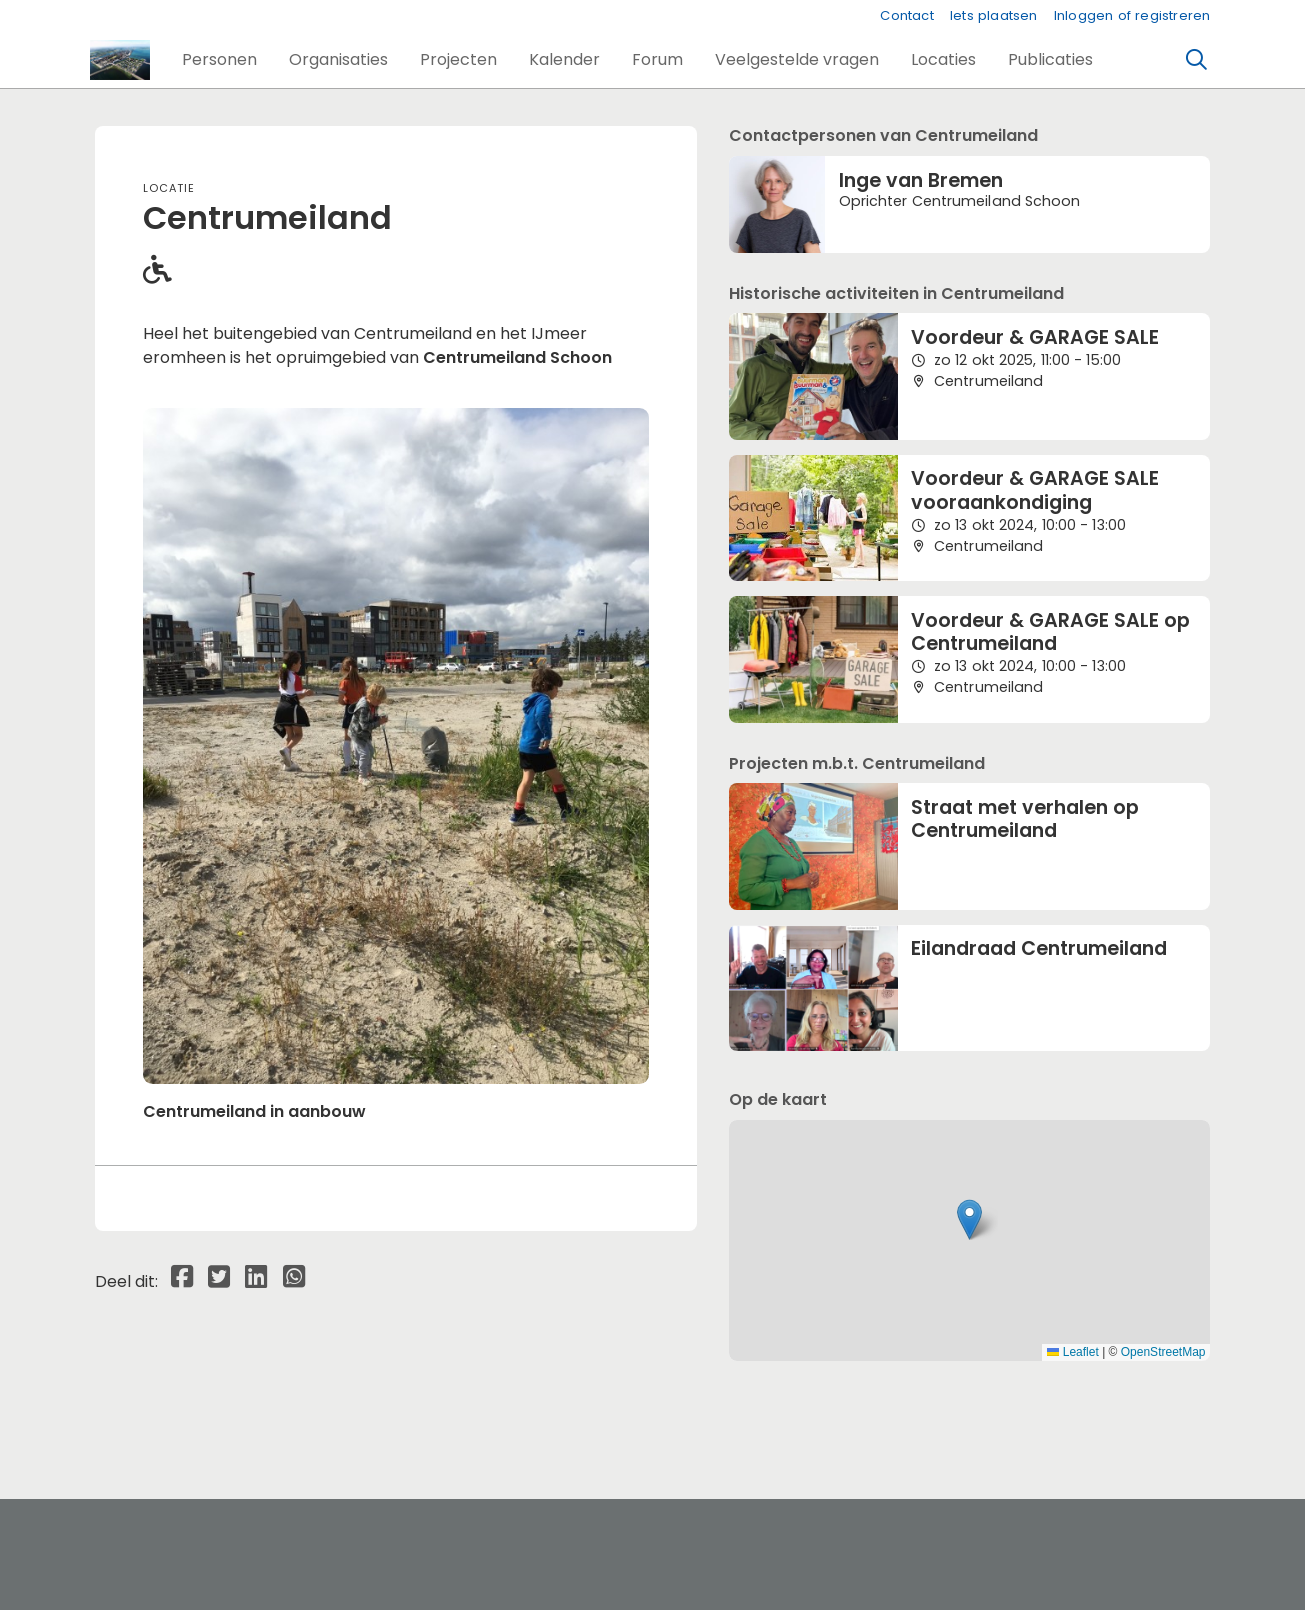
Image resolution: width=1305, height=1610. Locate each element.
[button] (219, 60)
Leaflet (1072, 1352)
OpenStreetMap (1163, 1352)
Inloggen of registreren (1132, 15)
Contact (906, 15)
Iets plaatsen (994, 15)
